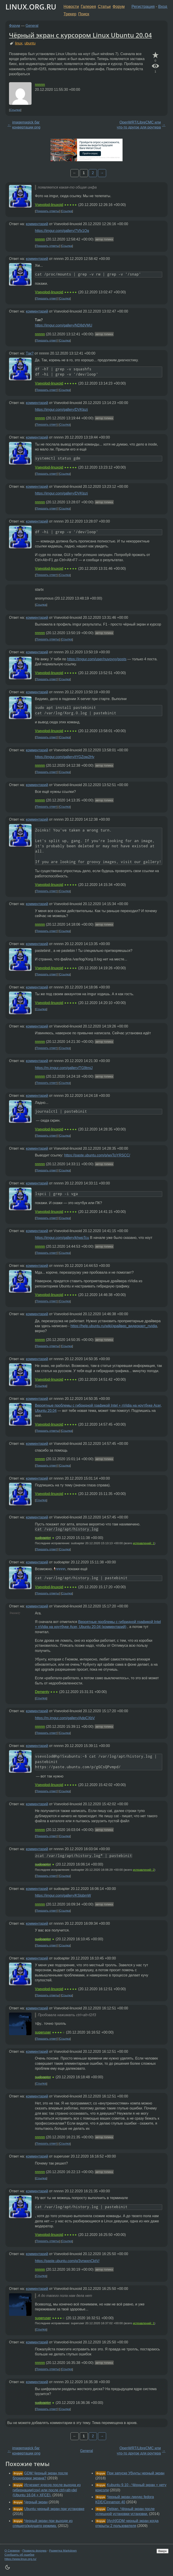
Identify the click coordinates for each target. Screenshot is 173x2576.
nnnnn (40, 84)
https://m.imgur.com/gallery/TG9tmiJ (64, 1068)
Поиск (83, 14)
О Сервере (12, 2550)
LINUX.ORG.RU (30, 7)
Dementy (42, 1692)
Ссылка (15, 110)
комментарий (37, 224)
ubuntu (30, 43)
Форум (119, 6)
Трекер (70, 14)
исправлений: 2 (143, 1869)
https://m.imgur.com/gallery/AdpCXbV (65, 1718)
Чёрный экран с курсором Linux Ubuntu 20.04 (80, 35)
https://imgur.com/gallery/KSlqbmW (63, 1895)
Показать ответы (47, 211)
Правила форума (35, 2550)
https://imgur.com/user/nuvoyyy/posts (96, 659)
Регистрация (143, 6)
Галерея (88, 6)
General (32, 26)
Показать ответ (46, 298)
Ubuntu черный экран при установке (54, 2509)
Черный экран (36, 2502)
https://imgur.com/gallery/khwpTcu (62, 1238)
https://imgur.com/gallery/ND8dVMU (63, 325)
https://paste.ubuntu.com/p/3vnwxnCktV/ (67, 2261)
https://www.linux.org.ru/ (20, 2559)
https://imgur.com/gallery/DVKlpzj (61, 409)
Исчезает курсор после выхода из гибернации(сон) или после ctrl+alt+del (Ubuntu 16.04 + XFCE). (47, 2490)
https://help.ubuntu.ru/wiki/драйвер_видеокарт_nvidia (114, 1326)
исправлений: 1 (143, 1543)
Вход (162, 6)
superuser (43, 2032)
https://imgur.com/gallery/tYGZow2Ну (64, 757)
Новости (71, 6)
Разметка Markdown (63, 2550)
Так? (30, 353)
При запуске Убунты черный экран (135, 2473)
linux (19, 43)
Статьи (104, 6)
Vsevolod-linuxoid (49, 205)
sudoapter (43, 1538)
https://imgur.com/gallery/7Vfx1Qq (62, 231)
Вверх (162, 2551)
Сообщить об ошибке (19, 2554)
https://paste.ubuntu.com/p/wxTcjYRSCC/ (97, 1155)
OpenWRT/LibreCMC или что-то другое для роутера (139, 124)
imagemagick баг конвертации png (26, 124)
